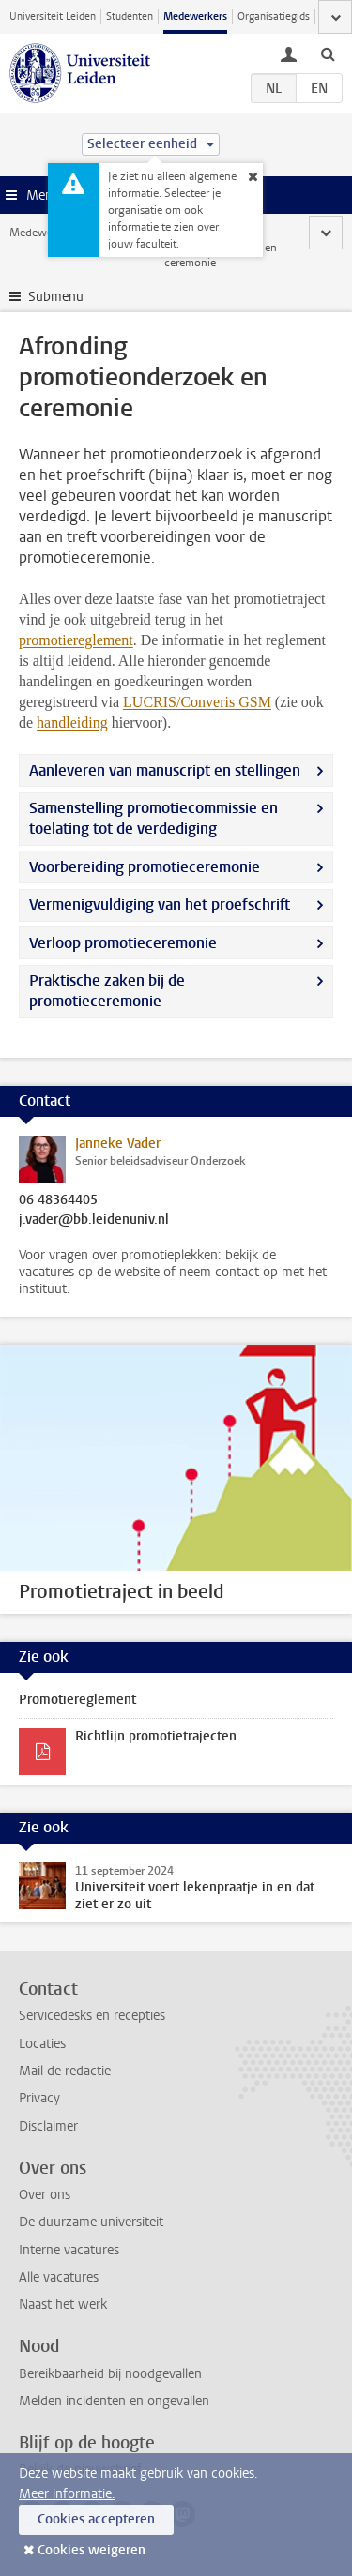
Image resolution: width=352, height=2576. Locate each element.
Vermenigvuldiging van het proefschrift (159, 904)
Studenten (129, 16)
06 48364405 (58, 1200)
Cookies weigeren (91, 2550)
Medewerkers (195, 16)
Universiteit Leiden (52, 16)
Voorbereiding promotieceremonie (144, 867)
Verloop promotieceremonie (123, 943)
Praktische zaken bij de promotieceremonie (107, 991)
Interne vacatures (69, 2250)
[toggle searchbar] (328, 53)
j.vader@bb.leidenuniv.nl (94, 1220)
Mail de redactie (65, 2071)
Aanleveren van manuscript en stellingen (164, 770)
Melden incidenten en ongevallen (114, 2401)
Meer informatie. (67, 2494)
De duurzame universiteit (91, 2222)
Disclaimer (48, 2126)
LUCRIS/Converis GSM (197, 702)
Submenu (56, 297)
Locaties (42, 2044)
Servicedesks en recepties (92, 2016)
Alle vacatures (59, 2277)
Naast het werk (63, 2304)
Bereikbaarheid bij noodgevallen (110, 2374)
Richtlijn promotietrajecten (156, 1736)
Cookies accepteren (96, 2519)
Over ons (44, 2195)
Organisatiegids (273, 16)
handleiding (72, 723)
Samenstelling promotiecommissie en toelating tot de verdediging (153, 818)
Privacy (39, 2098)
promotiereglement (76, 640)
